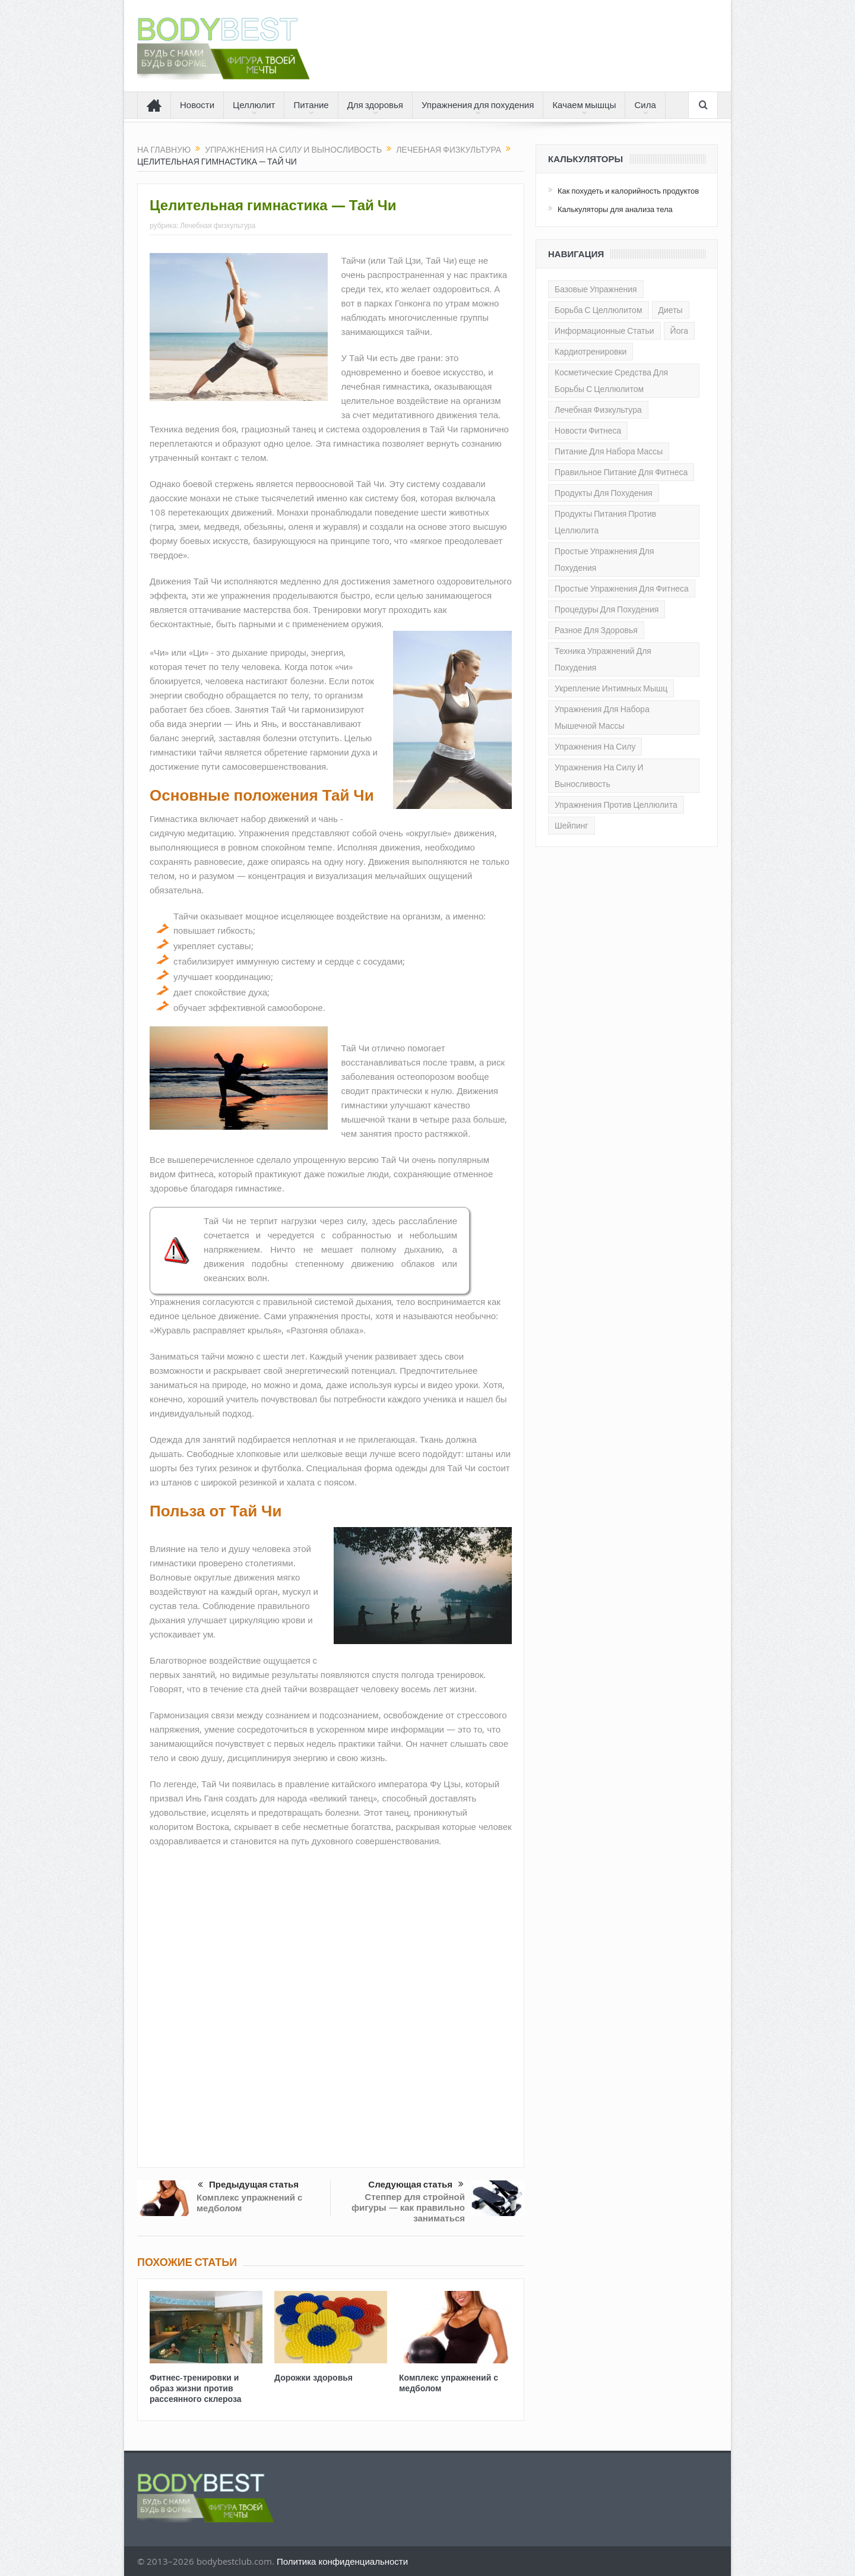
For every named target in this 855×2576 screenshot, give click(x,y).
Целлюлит (254, 105)
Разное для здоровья (596, 630)
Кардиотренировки (590, 351)
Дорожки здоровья (313, 2377)
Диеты (670, 310)
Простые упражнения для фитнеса (622, 588)
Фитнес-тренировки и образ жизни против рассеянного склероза (195, 2388)
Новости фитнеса (588, 430)
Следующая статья (416, 2184)
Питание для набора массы (609, 451)
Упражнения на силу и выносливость (599, 776)
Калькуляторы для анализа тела (615, 209)
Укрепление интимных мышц (611, 688)
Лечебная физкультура (217, 225)
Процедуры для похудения (606, 609)
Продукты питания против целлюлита (605, 522)
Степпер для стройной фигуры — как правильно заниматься (408, 2207)
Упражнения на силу (595, 746)
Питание (310, 105)
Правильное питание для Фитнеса (621, 472)
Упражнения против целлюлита (616, 805)
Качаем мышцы (584, 105)
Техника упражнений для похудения (603, 659)
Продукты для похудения (604, 493)
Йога (679, 331)
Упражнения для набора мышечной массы (602, 717)
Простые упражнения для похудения (604, 559)
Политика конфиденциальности (342, 2561)
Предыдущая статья (248, 2185)
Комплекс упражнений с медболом (249, 2202)
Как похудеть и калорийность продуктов (628, 190)
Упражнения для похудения (478, 105)
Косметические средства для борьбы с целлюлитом (611, 381)
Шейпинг (571, 825)
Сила (645, 105)
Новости (197, 105)
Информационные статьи (604, 331)
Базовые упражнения (596, 289)
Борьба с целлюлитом (598, 310)
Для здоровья (375, 105)
